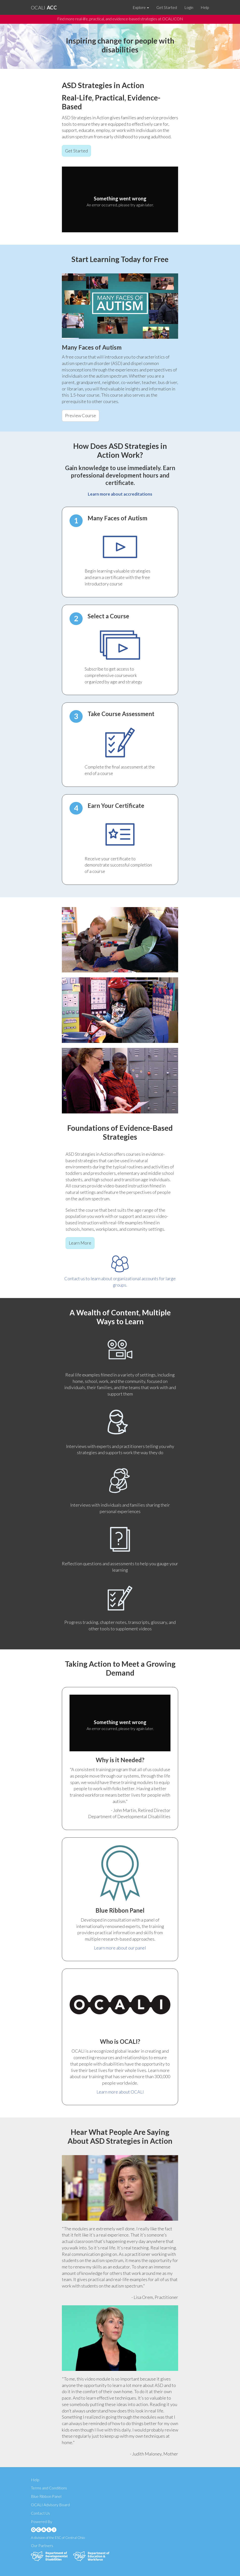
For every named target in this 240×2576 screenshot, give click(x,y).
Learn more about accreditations (120, 494)
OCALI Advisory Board (50, 2504)
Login (188, 7)
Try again (120, 216)
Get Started (166, 7)
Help (205, 7)
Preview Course (80, 415)
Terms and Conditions (49, 2487)
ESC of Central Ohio (70, 2537)
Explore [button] (141, 7)
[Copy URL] (120, 204)
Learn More (80, 1243)
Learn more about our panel (120, 1947)
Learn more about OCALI (120, 2092)
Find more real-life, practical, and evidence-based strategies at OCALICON (120, 18)
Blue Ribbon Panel (46, 2496)
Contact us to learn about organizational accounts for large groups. (120, 1278)
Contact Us (40, 2513)
